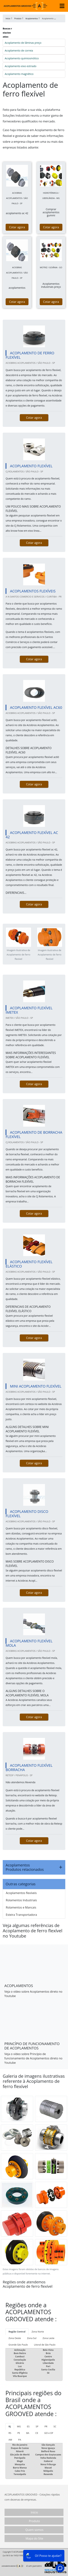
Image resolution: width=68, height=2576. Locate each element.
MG (19, 2426)
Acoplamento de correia (19, 50)
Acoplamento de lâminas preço (23, 42)
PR (45, 2426)
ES (28, 2426)
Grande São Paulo (18, 2344)
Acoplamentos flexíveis (21, 1893)
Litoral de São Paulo (44, 2344)
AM (10, 2439)
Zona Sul (31, 2338)
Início (34, 2512)
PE (18, 2433)
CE (36, 2433)
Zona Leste (48, 2338)
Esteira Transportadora (21, 1915)
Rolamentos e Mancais (21, 1907)
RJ (10, 2426)
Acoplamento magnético (19, 74)
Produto (34, 2521)
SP (37, 2426)
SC (54, 2426)
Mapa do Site (34, 2538)
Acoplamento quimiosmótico (22, 58)
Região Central (17, 2331)
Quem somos (34, 2530)
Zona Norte (38, 2331)
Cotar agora (17, 227)
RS (10, 2433)
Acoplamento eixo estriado (20, 66)
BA (27, 2433)
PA (19, 2439)
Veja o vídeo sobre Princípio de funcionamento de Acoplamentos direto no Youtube (33, 2058)
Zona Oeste (15, 2338)
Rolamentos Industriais (21, 1900)
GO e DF (48, 2433)
